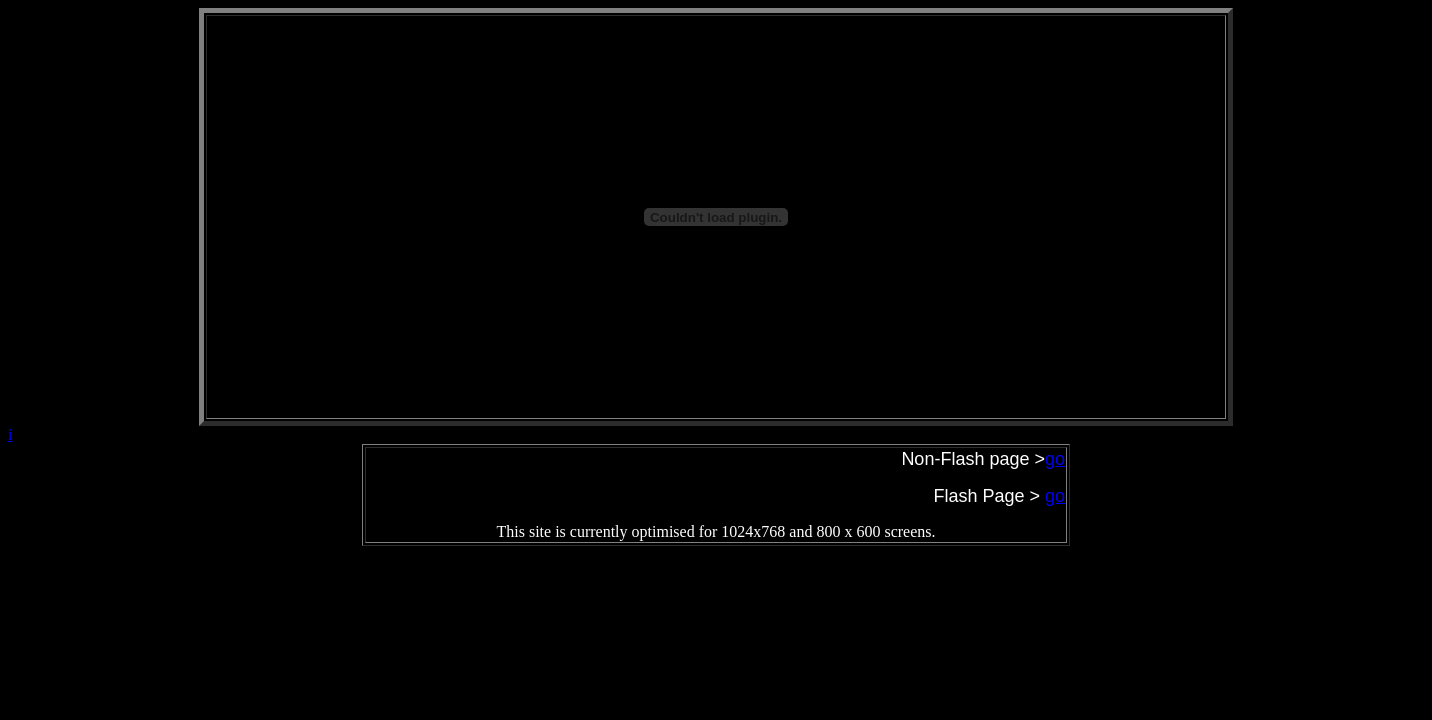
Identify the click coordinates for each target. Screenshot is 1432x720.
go (1055, 496)
